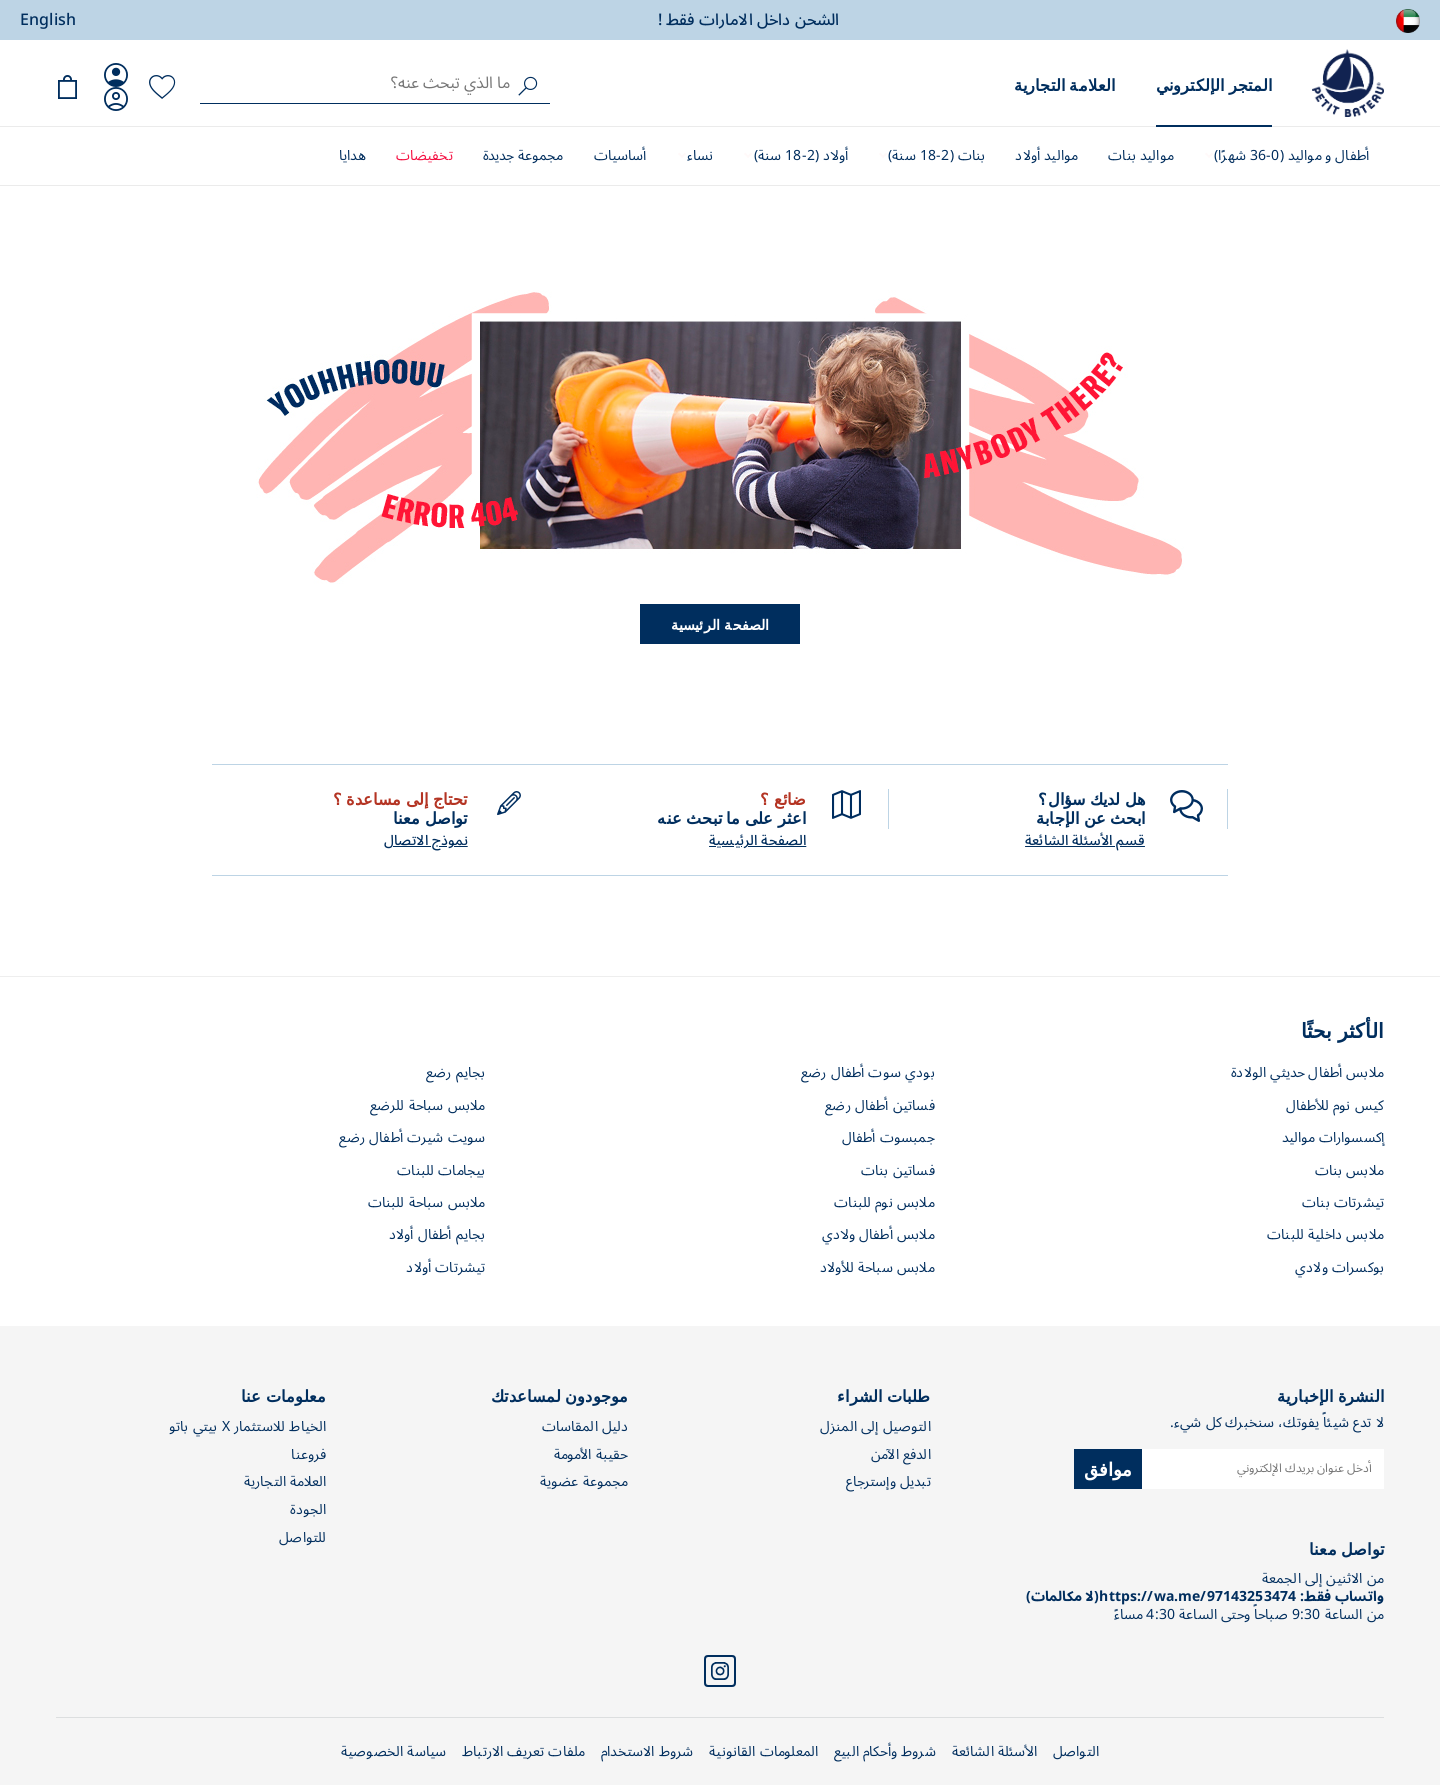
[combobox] (375, 83)
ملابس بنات (1350, 1170)
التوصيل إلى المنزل (875, 1426)
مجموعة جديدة (523, 155)
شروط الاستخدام (647, 1751)
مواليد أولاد (1046, 155)
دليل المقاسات (585, 1426)
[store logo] (1348, 83)
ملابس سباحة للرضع (428, 1105)
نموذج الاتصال (426, 841)
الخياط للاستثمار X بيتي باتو (247, 1426)
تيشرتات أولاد (445, 1267)
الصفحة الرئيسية (720, 623)
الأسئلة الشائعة (994, 1751)
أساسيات (620, 155)
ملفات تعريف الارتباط (523, 1751)
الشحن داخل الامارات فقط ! (749, 20)
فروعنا (308, 1454)
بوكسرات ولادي (1339, 1267)
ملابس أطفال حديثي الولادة (1307, 1072)
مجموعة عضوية (584, 1481)
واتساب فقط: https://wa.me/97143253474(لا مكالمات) (1205, 1596)
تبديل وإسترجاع (888, 1481)
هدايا (352, 155)
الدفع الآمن (901, 1454)
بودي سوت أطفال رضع (868, 1072)
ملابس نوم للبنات (884, 1202)
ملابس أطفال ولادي (878, 1234)
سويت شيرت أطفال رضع (412, 1137)
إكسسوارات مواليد (1333, 1137)
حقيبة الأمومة (591, 1454)
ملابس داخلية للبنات (1325, 1234)
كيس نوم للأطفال (1335, 1105)
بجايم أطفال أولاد (437, 1234)
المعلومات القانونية (763, 1751)
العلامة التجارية (1065, 84)
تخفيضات (424, 155)
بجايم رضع (455, 1072)
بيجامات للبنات (441, 1170)
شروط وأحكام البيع (885, 1751)
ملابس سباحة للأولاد (877, 1267)
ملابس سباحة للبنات (427, 1202)
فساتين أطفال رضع (879, 1105)
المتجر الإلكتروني (1214, 84)
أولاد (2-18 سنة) (798, 155)
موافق (1108, 1468)
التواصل (1076, 1751)
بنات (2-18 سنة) (934, 155)
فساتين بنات (898, 1170)
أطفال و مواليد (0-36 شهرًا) (1289, 155)
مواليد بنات (1141, 155)
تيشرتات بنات (1343, 1202)
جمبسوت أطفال (888, 1137)
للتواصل (302, 1537)
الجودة (308, 1509)
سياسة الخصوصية (393, 1751)
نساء (698, 155)
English (48, 20)
